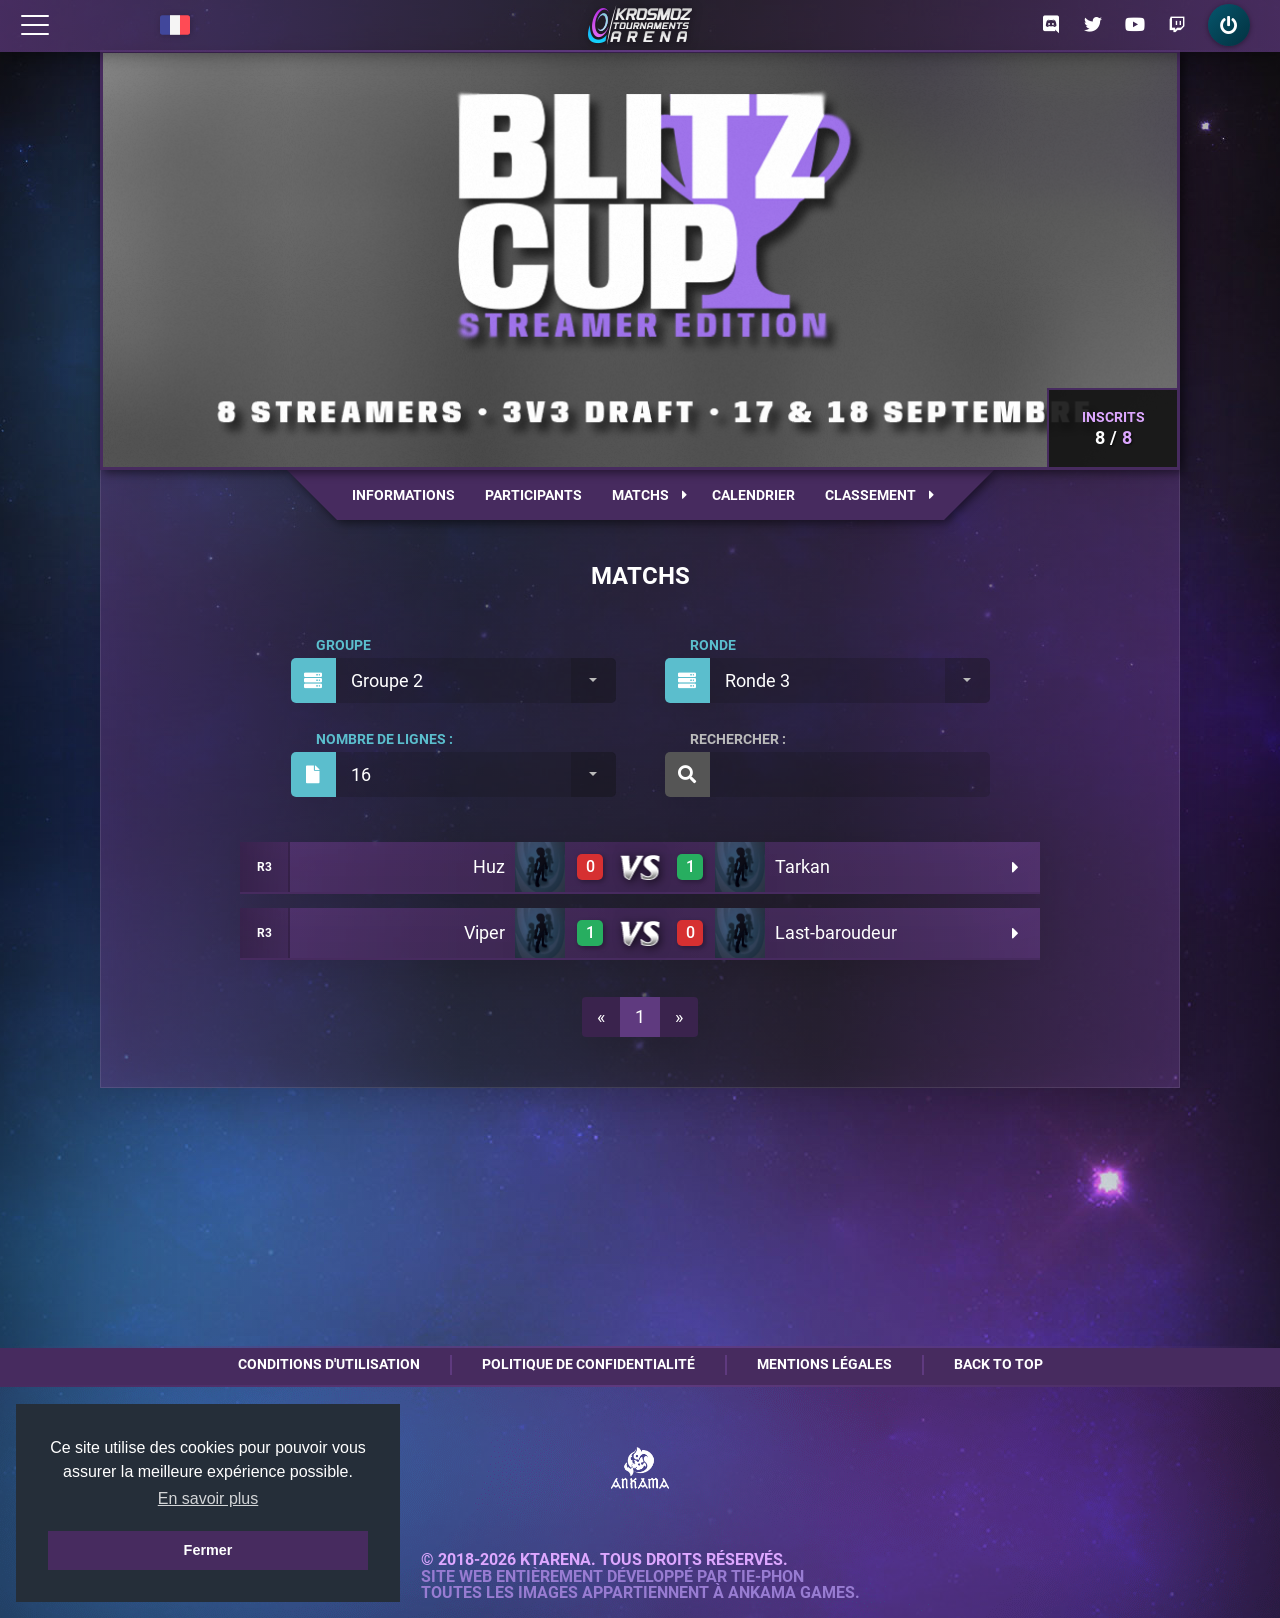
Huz (489, 866)
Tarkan (802, 866)
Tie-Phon (767, 1577)
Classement (879, 495)
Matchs (649, 495)
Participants (533, 495)
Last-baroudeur (836, 932)
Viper (484, 932)
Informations (403, 495)
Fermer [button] (208, 1550)
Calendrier (753, 495)
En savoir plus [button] (208, 1498)
